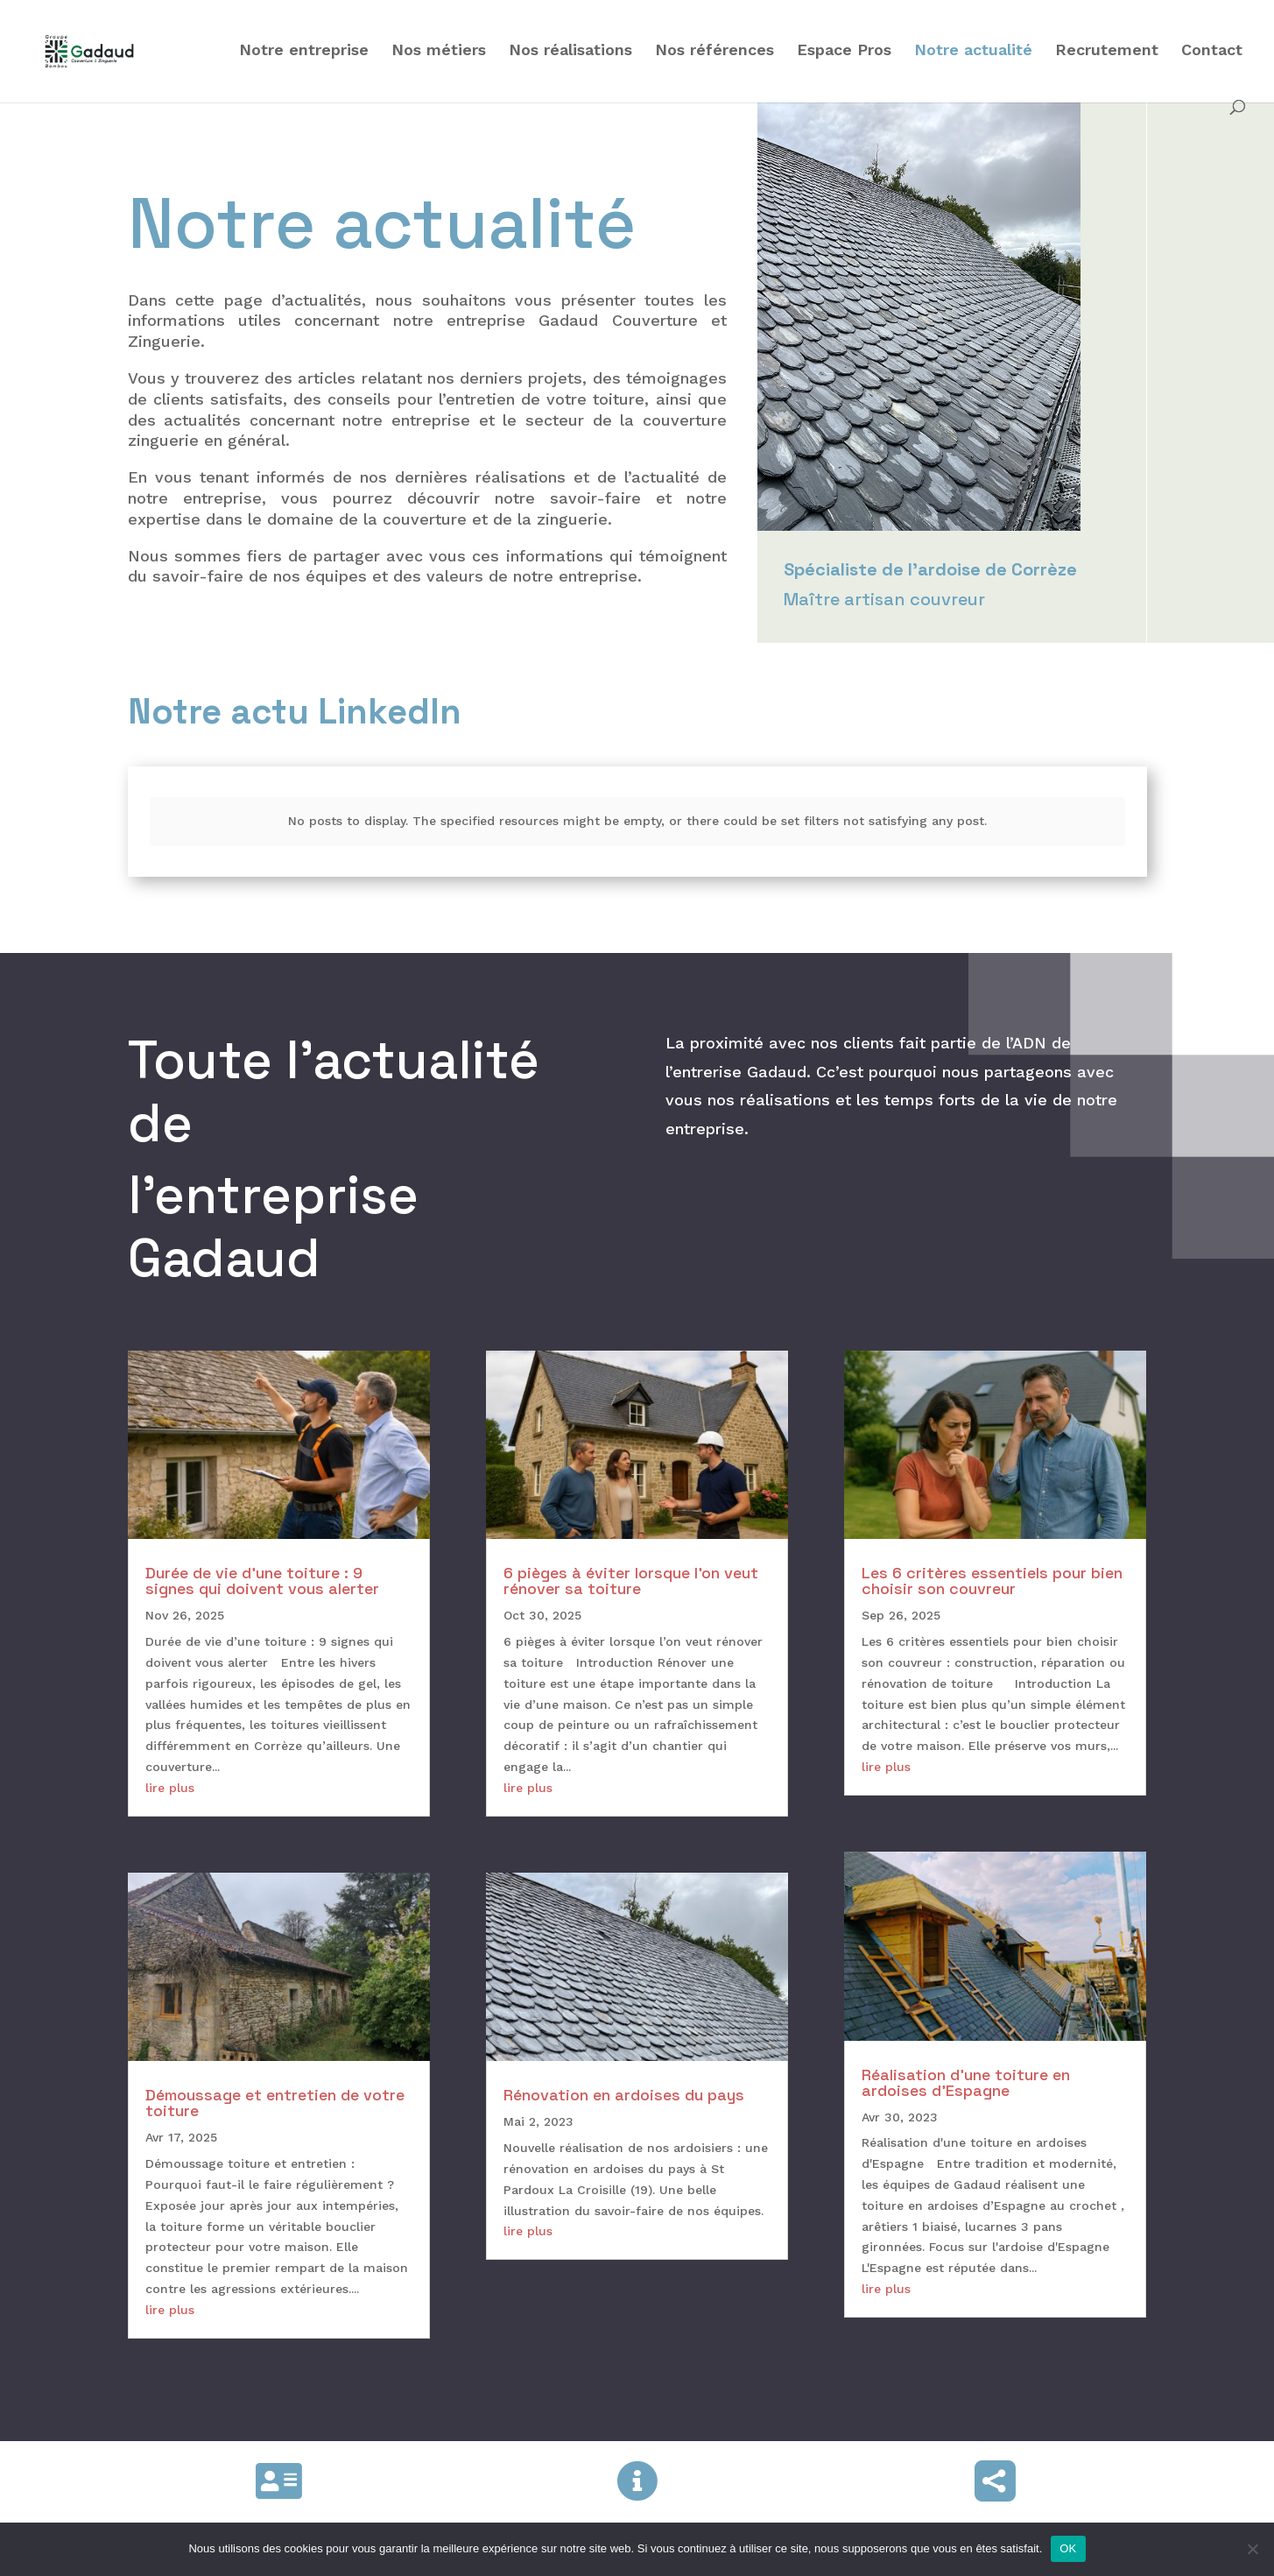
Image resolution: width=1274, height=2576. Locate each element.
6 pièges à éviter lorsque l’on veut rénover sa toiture (630, 1567)
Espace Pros (844, 51)
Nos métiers (438, 51)
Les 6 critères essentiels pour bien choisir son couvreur (992, 1567)
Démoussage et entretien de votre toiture (275, 2089)
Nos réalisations (570, 51)
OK (1067, 2548)
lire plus (169, 1774)
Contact (1211, 51)
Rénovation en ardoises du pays (623, 2081)
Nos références (714, 51)
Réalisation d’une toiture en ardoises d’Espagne (966, 2068)
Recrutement (1106, 51)
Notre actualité (973, 51)
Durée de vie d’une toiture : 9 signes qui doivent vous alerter (262, 1567)
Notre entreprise (304, 51)
